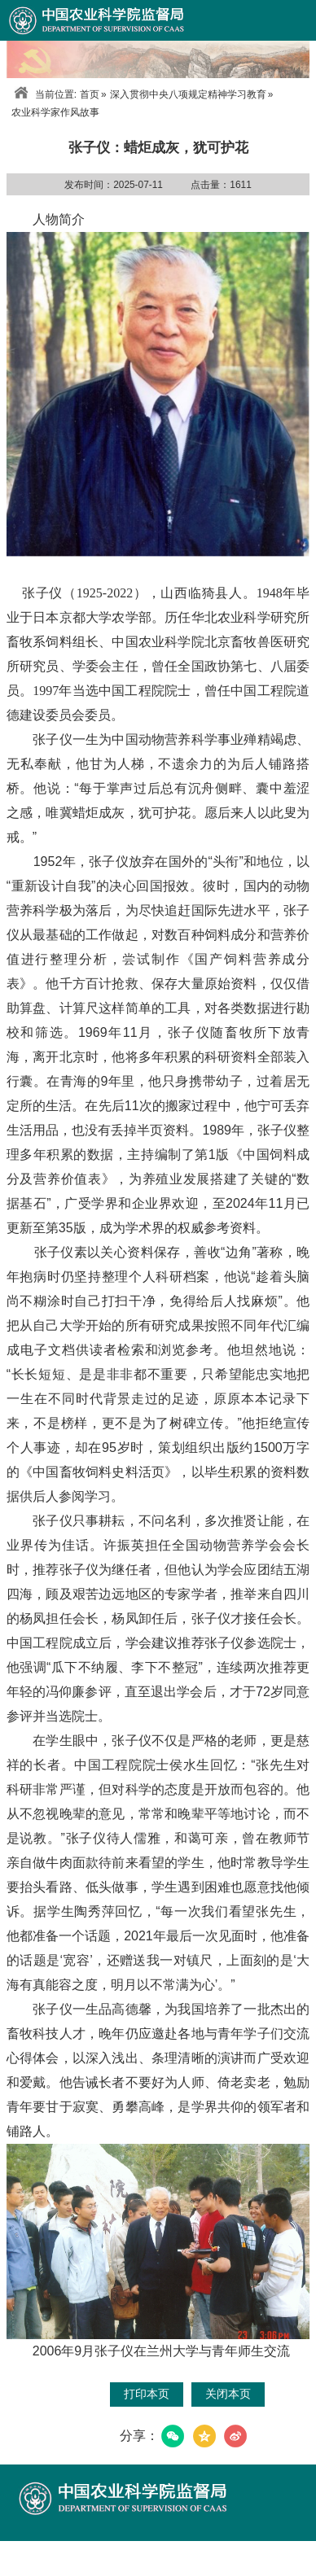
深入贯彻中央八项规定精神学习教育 (188, 94)
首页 (89, 94)
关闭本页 (228, 2394)
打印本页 (146, 2394)
